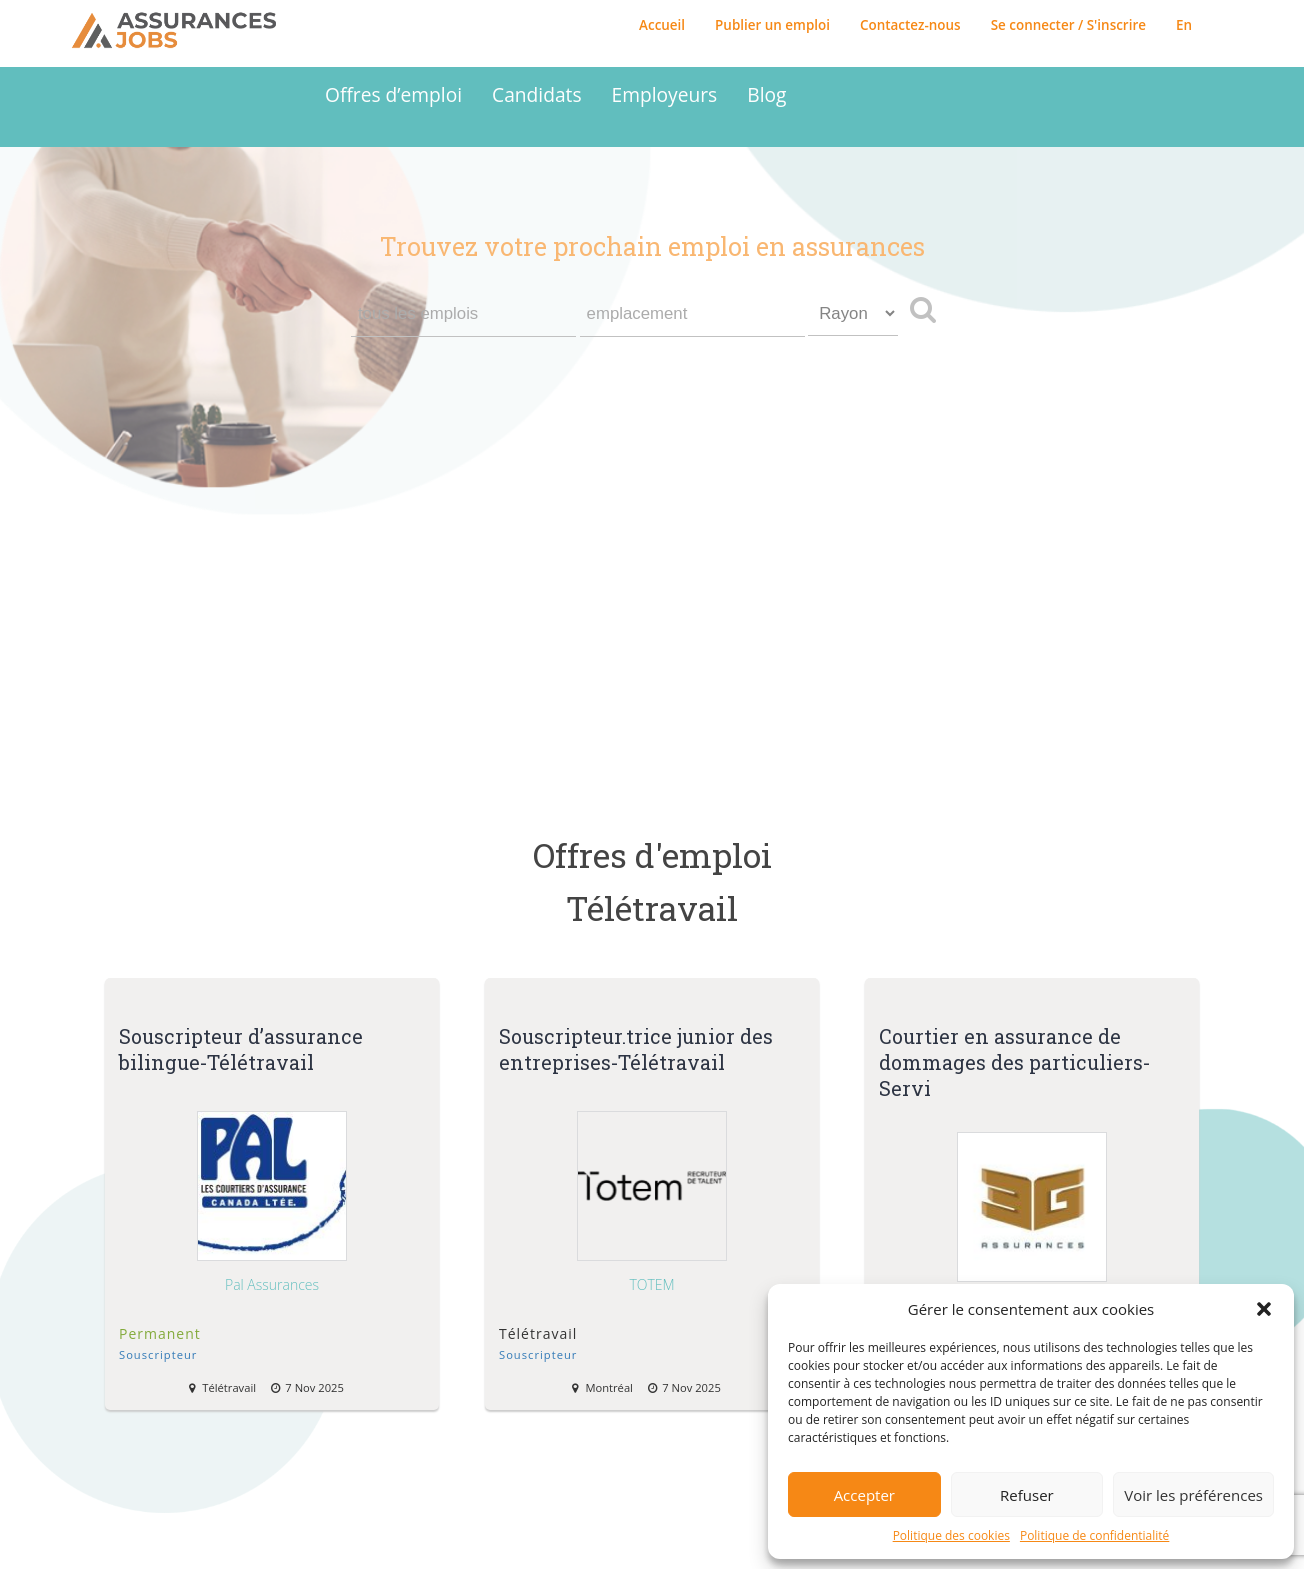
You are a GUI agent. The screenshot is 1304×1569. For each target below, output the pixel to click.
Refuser (1027, 1495)
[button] (1264, 1309)
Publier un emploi (772, 25)
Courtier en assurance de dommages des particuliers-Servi (1014, 1062)
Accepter (864, 1495)
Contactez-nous (910, 25)
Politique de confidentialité (1094, 1535)
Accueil (662, 25)
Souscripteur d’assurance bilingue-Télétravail (241, 1049)
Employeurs (665, 94)
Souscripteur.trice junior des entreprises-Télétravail (636, 1049)
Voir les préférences (1193, 1495)
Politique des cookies (951, 1535)
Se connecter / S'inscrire (1068, 25)
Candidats (536, 94)
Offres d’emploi (393, 94)
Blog (766, 94)
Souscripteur (158, 1354)
